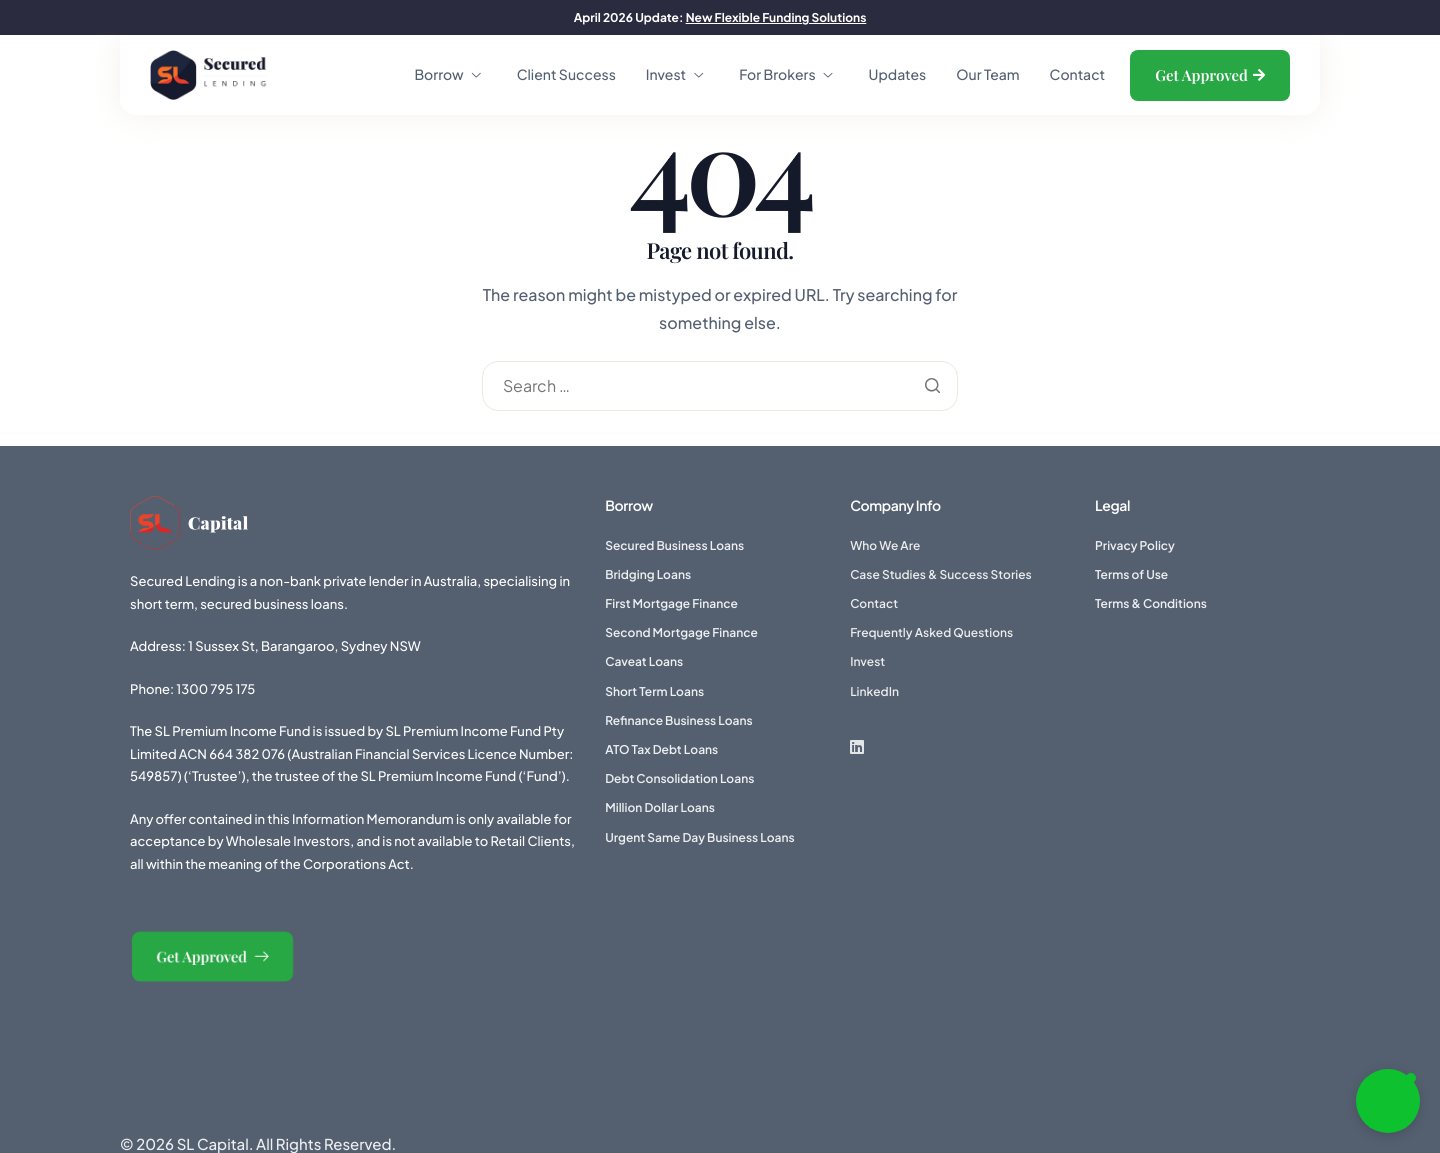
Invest (674, 75)
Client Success (566, 75)
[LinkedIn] (875, 746)
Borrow (447, 75)
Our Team (987, 75)
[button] (1388, 1101)
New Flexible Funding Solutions (776, 17)
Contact (1078, 75)
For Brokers (785, 75)
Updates (898, 75)
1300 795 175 (215, 689)
